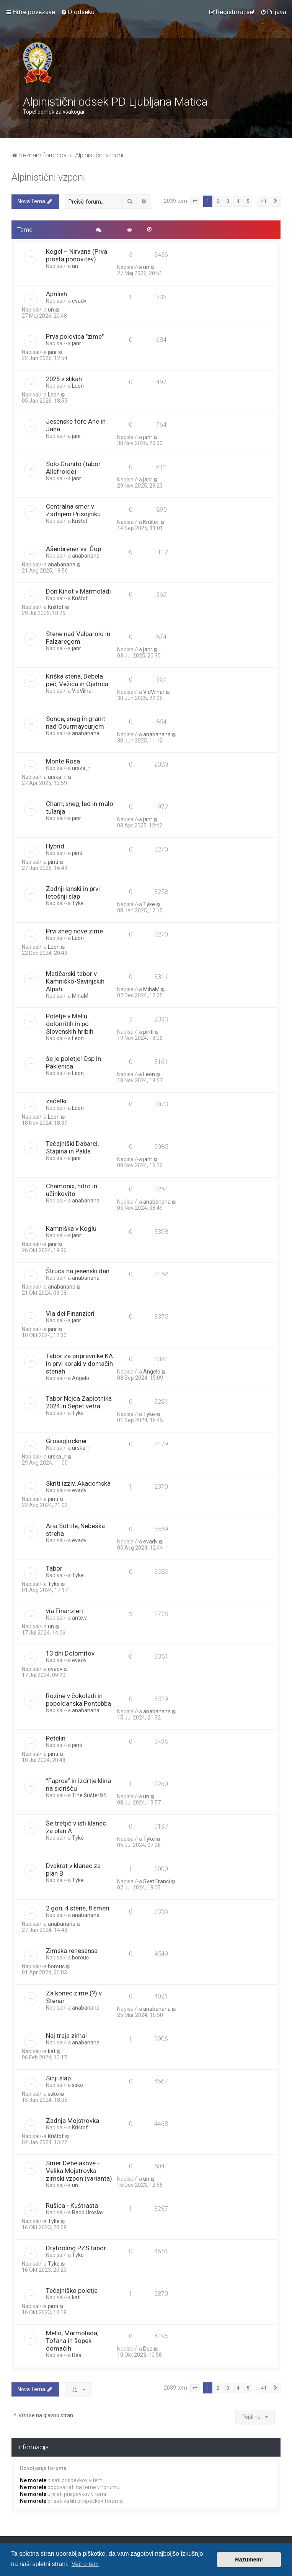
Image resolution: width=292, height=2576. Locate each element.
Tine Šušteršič (89, 1795)
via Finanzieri (64, 1611)
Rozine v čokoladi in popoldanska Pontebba (78, 1699)
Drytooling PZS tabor (76, 2248)
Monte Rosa (63, 761)
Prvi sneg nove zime (74, 931)
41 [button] (263, 201)
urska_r (81, 768)
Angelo (80, 1378)
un (75, 266)
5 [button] (247, 201)
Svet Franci (156, 1881)
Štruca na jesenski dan (77, 1271)
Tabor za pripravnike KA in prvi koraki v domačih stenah (79, 1363)
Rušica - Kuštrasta (72, 2205)
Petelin (55, 1738)
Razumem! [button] (249, 2559)
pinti (77, 853)
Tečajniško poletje (72, 2290)
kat (51, 2051)
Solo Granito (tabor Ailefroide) (73, 467)
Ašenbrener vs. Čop (73, 549)
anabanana (86, 556)
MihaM (80, 996)
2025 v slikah (64, 379)
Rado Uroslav (88, 2212)
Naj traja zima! (66, 2035)
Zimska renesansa (72, 1950)
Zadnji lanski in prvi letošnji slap (73, 892)
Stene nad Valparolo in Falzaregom (78, 637)
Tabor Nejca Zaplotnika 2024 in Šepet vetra (79, 1402)
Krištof (80, 521)
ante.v (79, 1618)
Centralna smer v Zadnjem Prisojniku (73, 510)
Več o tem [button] (85, 2564)
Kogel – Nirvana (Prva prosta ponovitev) (76, 255)
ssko (77, 2085)
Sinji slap (58, 2078)
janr (76, 343)
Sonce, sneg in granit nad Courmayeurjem (75, 722)
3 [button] (228, 201)
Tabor (54, 1568)
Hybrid (55, 846)
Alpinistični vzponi (48, 177)
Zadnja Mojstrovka (72, 2120)
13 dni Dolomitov (70, 1653)
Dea (77, 2355)
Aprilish (56, 294)
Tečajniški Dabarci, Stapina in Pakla (72, 1147)
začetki (56, 1101)
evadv (79, 301)
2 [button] (218, 201)
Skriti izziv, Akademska (78, 1483)
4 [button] (238, 201)
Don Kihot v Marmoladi (78, 591)
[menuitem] (78, 12)
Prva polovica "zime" (75, 336)
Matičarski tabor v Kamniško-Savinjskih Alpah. (75, 981)
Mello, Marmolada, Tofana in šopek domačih (72, 2340)
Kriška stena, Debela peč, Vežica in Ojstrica (77, 680)
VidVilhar (82, 691)
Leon (78, 386)
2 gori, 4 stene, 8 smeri (77, 1908)
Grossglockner (66, 1441)
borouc (80, 1957)
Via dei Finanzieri (70, 1313)
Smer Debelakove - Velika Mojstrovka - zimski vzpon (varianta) (79, 2170)
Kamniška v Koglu (71, 1228)
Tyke (78, 903)
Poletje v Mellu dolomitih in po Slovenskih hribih (69, 1023)
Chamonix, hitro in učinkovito (71, 1189)
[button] (195, 201)
